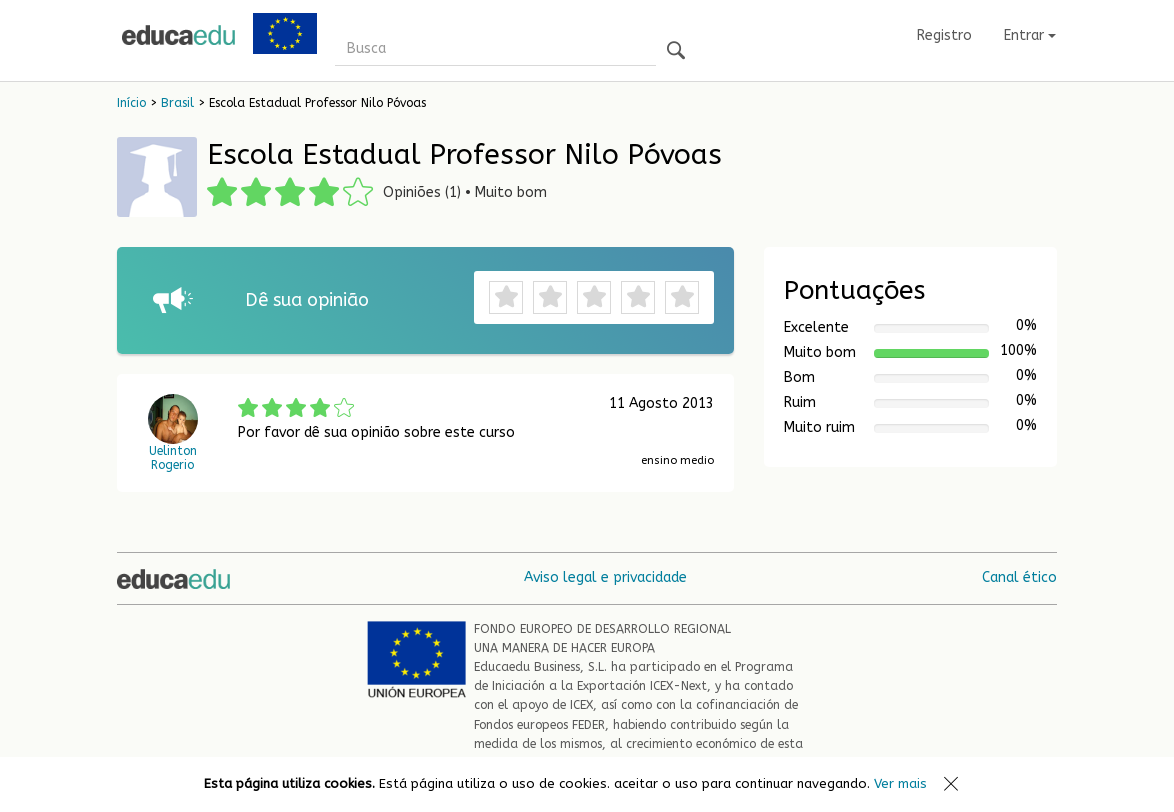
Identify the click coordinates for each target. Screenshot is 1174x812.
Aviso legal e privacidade (605, 577)
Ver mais (900, 783)
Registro (944, 35)
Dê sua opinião (307, 300)
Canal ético (1019, 577)
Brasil (177, 103)
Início (131, 103)
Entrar (1030, 35)
